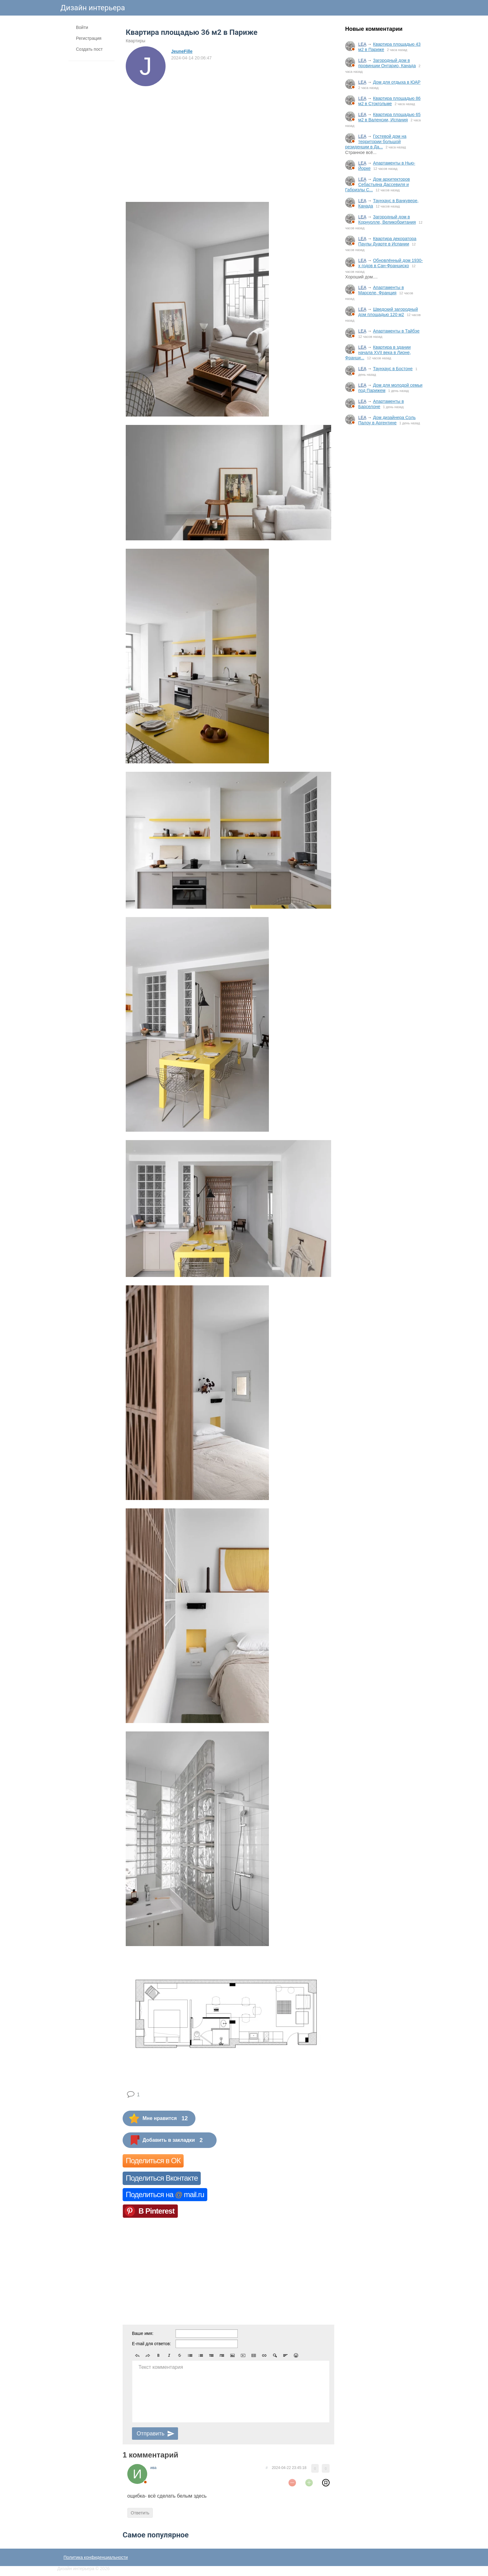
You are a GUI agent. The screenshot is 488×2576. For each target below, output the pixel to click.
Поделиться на (165, 2194)
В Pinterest (156, 2211)
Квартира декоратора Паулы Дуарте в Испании (387, 241)
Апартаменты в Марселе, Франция (381, 290)
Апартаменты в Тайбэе (396, 330)
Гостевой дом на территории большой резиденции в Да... (375, 141)
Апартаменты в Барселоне (381, 404)
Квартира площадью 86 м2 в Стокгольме (389, 101)
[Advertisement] (384, 533)
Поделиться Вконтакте (162, 2178)
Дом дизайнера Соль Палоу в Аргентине (386, 420)
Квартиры (135, 40)
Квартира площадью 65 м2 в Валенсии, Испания (389, 117)
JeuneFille (181, 51)
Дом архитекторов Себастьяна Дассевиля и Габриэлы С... (377, 184)
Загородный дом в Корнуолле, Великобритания (387, 219)
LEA (362, 44)
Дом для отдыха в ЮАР (396, 82)
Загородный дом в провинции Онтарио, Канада (387, 63)
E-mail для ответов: (151, 2343)
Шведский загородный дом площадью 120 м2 (388, 312)
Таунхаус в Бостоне (392, 368)
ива (153, 2468)
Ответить (140, 2512)
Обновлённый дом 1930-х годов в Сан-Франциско (390, 263)
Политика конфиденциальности (95, 2557)
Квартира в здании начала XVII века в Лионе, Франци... (378, 352)
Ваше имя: (142, 2333)
